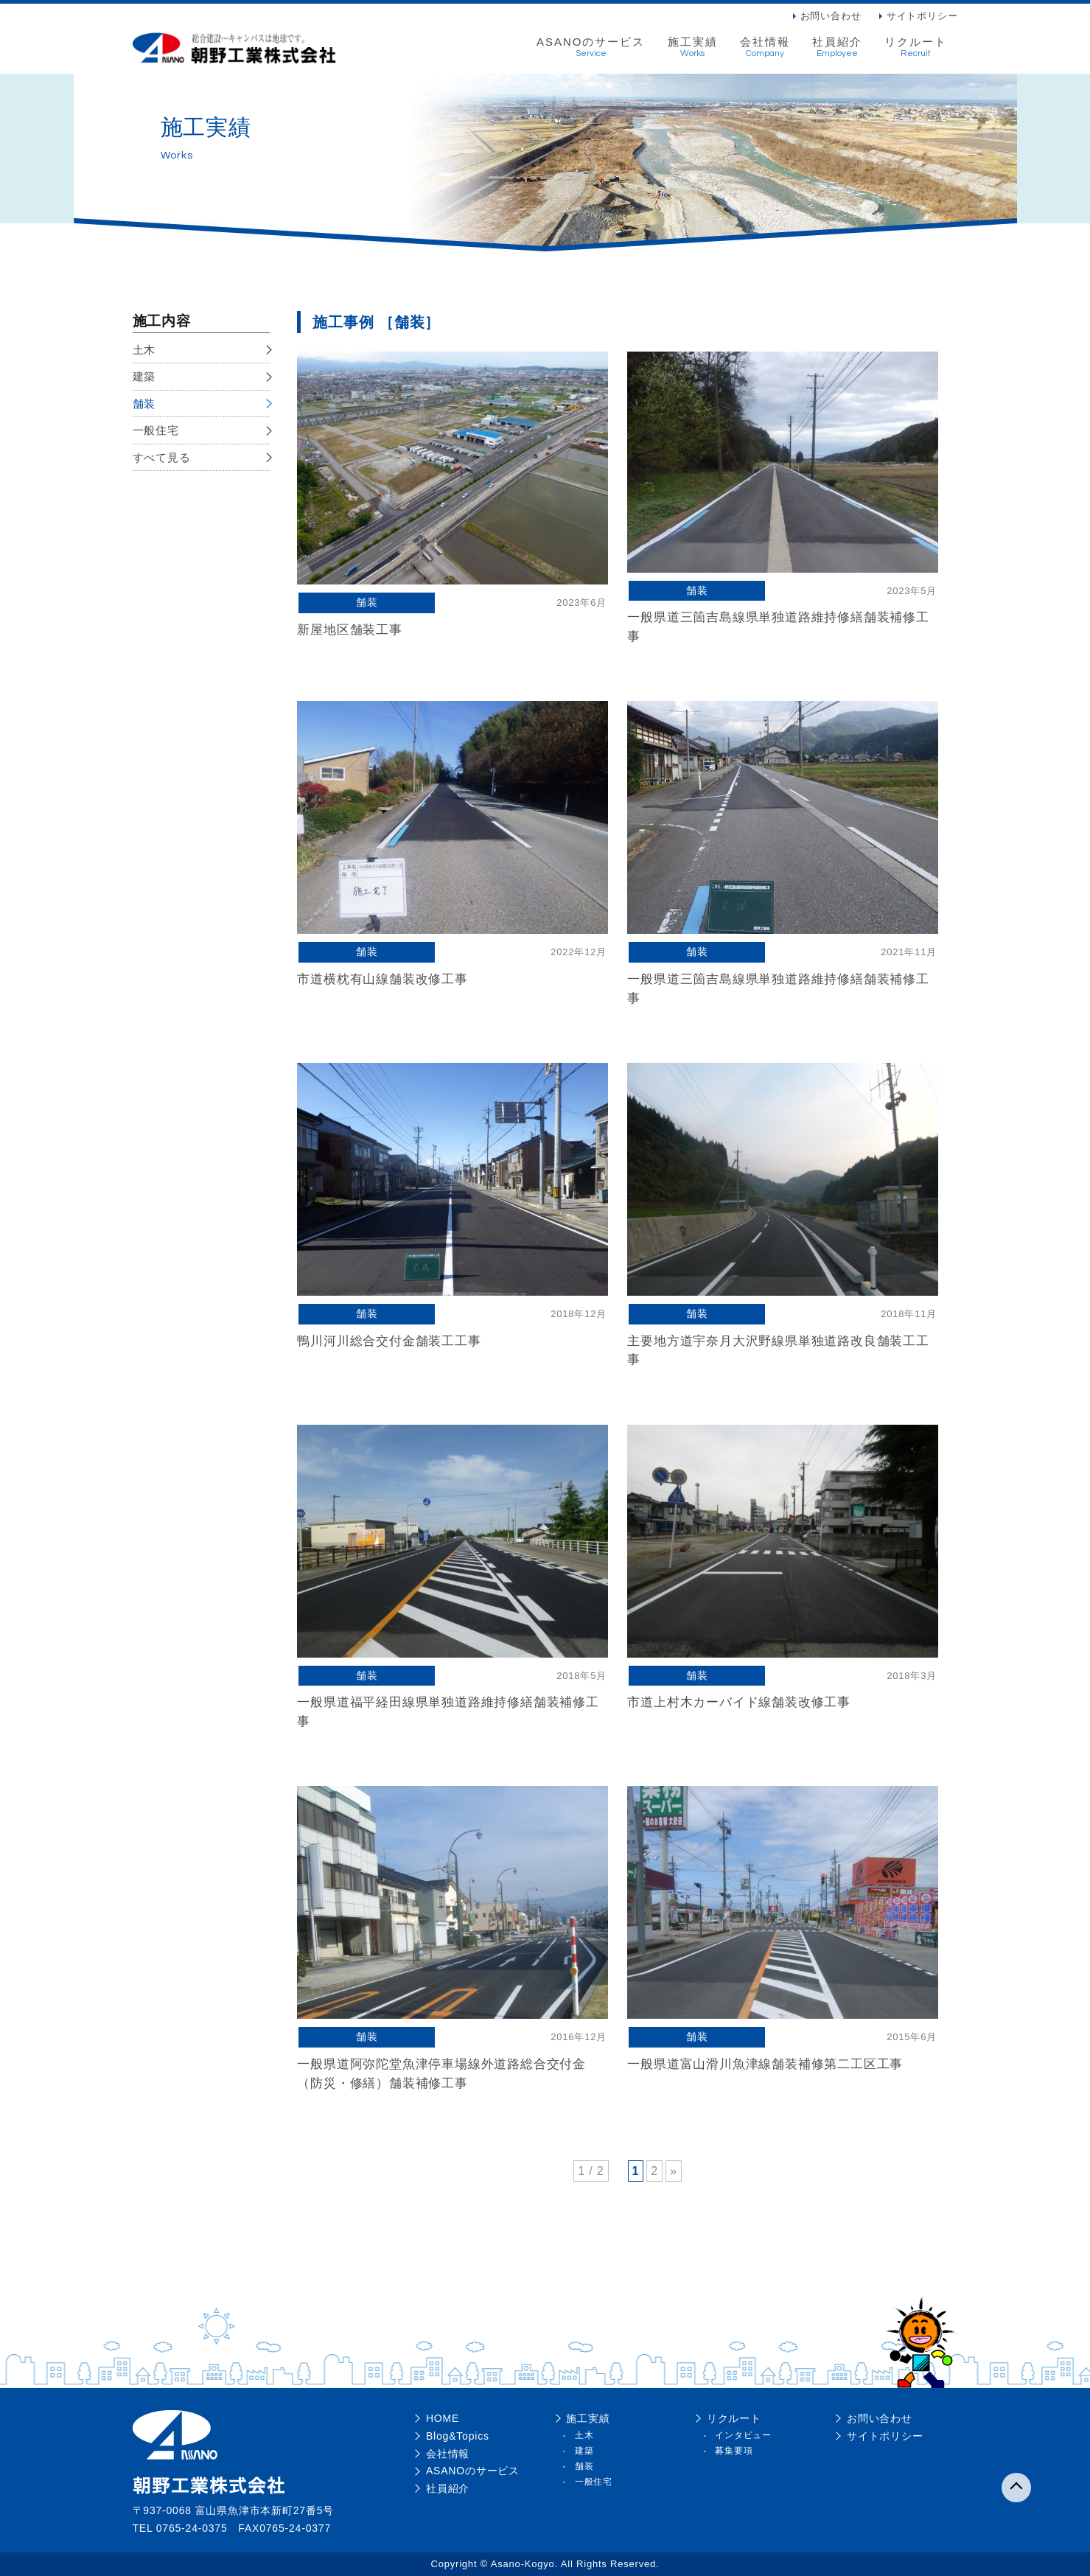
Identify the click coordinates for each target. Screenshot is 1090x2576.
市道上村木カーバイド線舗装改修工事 (738, 1702)
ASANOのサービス (591, 47)
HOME (441, 2418)
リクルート (915, 47)
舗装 (144, 403)
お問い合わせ (831, 15)
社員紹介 (837, 47)
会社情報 (765, 47)
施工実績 (693, 47)
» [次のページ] (673, 2171)
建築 (144, 376)
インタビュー (743, 2435)
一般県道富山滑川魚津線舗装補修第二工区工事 (765, 2064)
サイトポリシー (922, 15)
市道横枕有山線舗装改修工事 (382, 979)
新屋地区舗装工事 (349, 630)
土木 (144, 349)
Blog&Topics (457, 2436)
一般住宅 (156, 430)
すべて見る (162, 457)
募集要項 (733, 2451)
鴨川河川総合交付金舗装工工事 (389, 1341)
